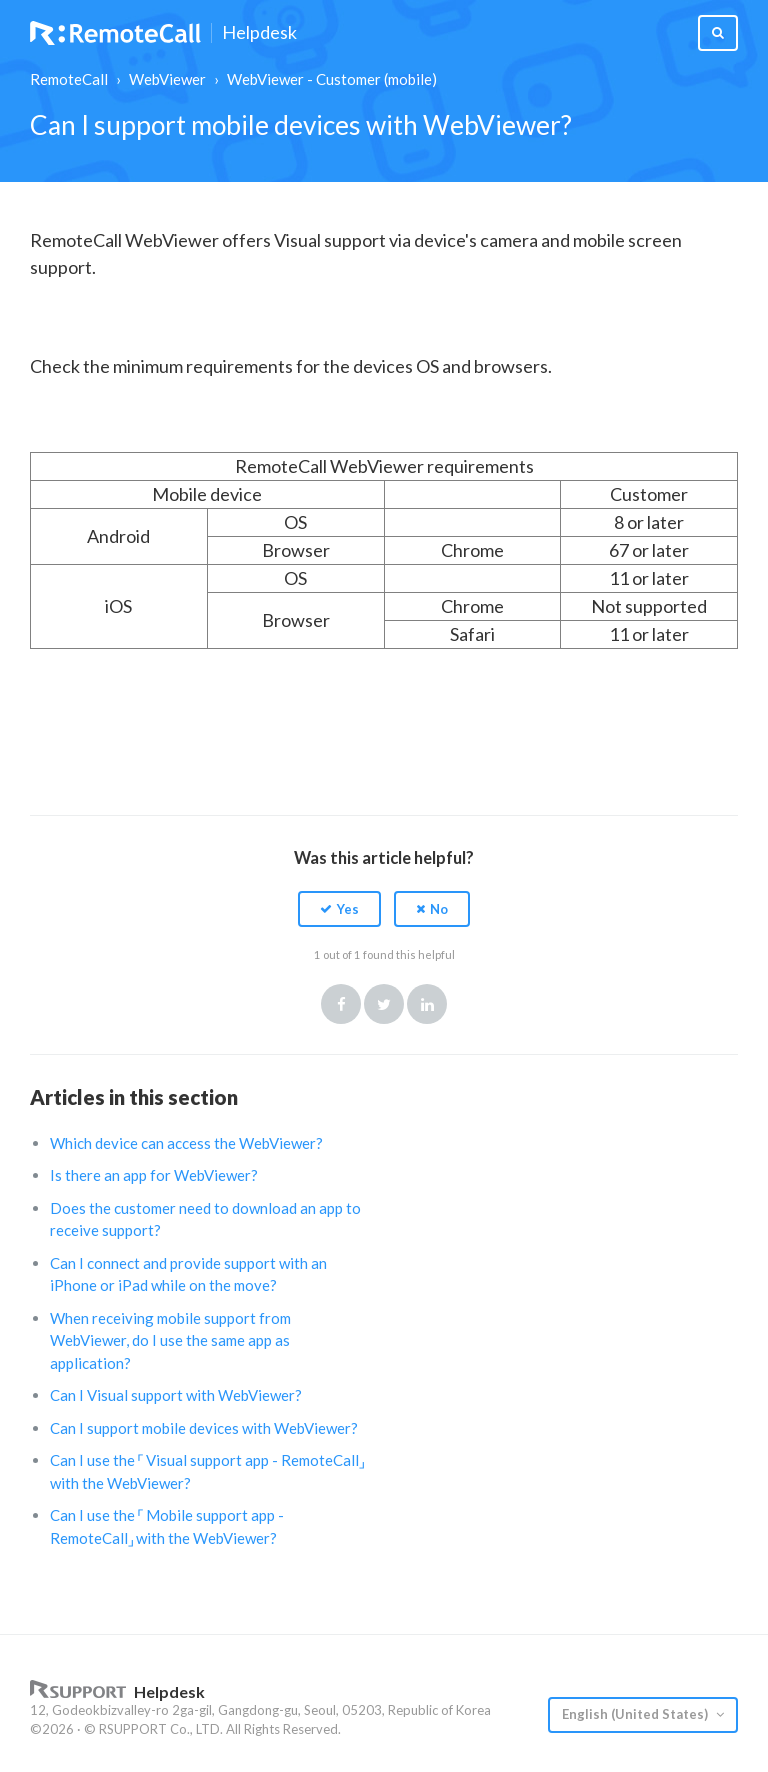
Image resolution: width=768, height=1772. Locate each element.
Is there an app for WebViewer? (154, 1175)
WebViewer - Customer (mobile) (332, 79)
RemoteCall (69, 79)
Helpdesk (259, 33)
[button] (339, 909)
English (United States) (636, 1714)
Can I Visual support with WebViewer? (176, 1395)
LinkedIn (427, 1004)
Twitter (384, 1004)
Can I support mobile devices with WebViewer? (204, 1428)
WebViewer (167, 79)
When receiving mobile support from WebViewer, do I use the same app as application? (170, 1340)
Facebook (341, 1004)
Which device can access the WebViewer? (186, 1143)
